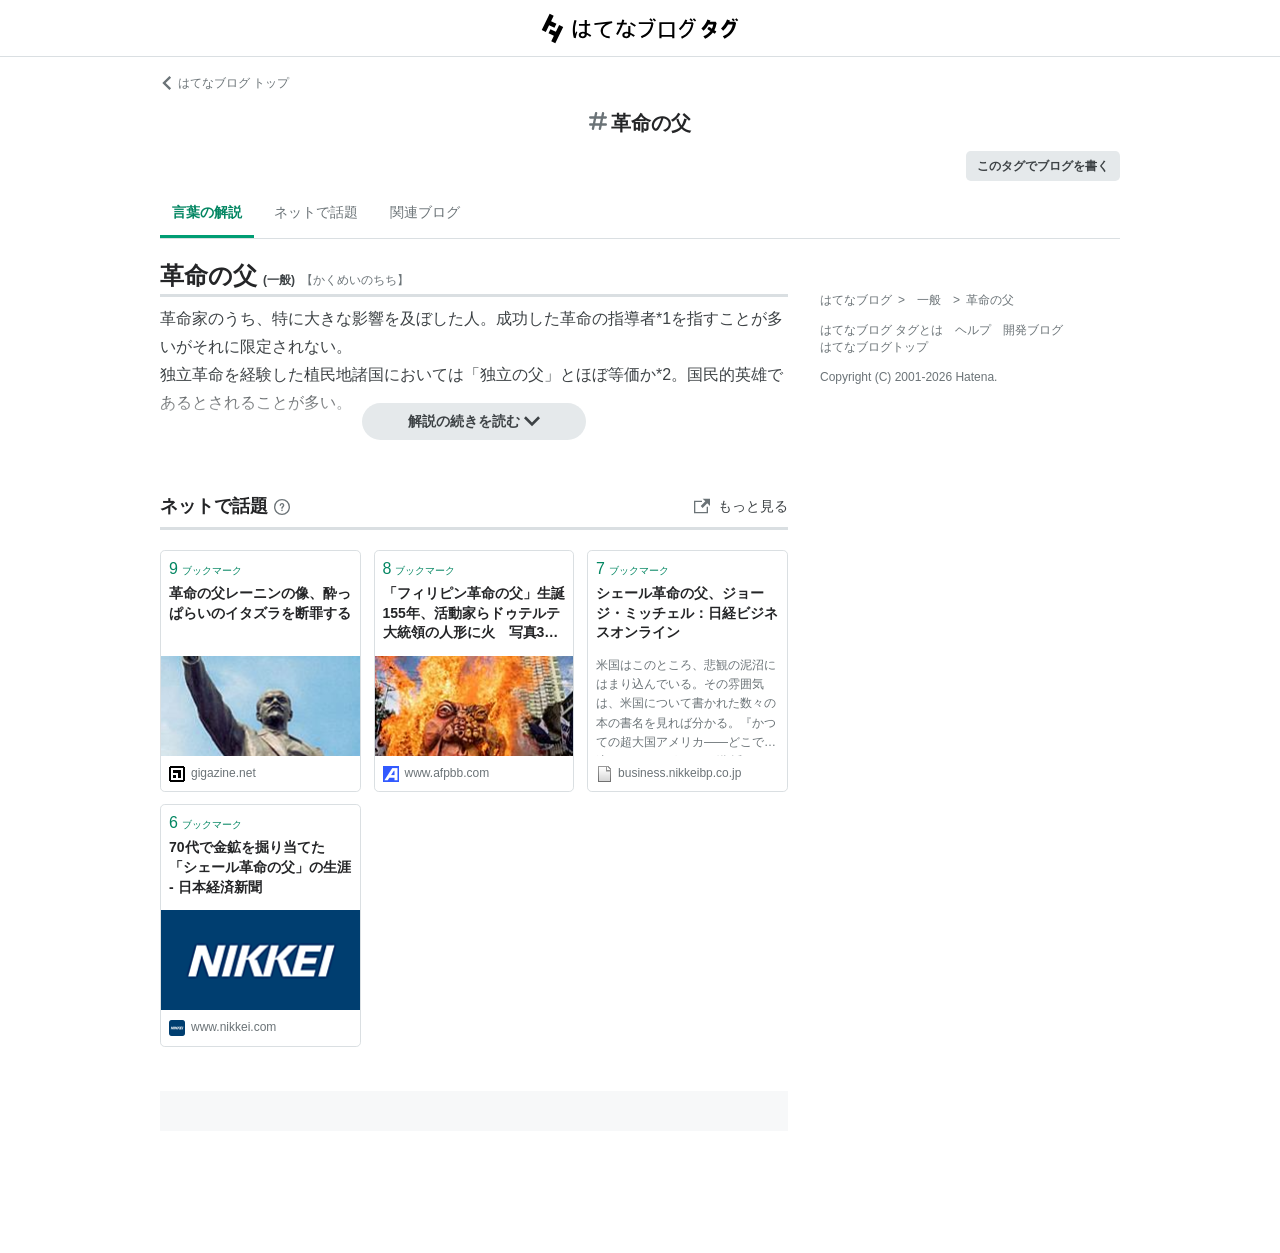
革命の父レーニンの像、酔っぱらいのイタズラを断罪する (260, 603)
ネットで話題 (316, 212)
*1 (663, 318)
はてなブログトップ (874, 347)
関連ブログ (425, 212)
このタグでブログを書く (1043, 166)
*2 (663, 374)
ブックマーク (205, 568)
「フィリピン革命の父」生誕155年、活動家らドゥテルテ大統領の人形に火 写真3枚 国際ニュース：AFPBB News (474, 614)
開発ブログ (1033, 330)
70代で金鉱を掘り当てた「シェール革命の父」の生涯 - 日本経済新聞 (260, 866)
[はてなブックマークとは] (282, 506)
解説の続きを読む (474, 421)
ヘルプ (973, 330)
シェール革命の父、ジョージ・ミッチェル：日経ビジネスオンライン (687, 612)
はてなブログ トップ (224, 83)
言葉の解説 (207, 212)
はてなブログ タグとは (881, 330)
